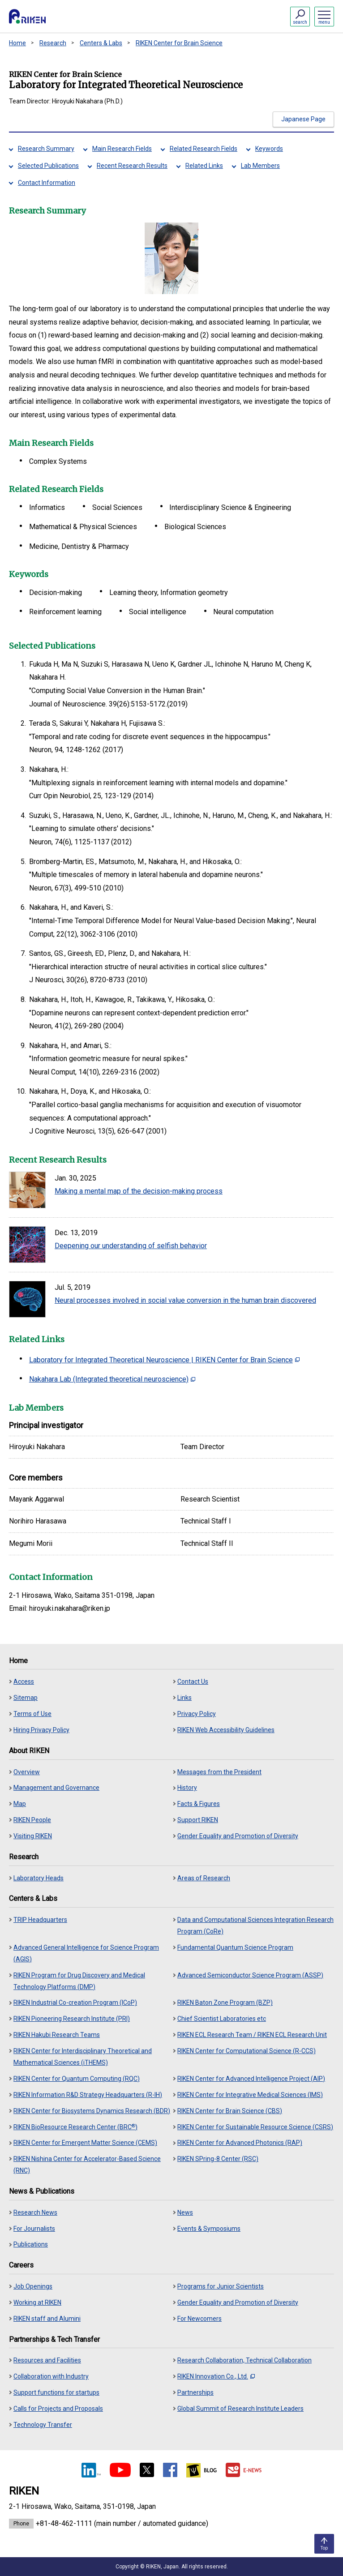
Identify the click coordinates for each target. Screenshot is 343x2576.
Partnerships (195, 2392)
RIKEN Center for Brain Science (179, 43)
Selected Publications (48, 165)
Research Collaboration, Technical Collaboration (244, 2360)
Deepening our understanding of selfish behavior (131, 1245)
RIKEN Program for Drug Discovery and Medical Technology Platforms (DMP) (79, 1981)
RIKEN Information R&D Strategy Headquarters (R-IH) (87, 2094)
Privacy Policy (196, 1713)
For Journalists (34, 2228)
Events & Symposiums (208, 2228)
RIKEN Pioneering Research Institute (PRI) (71, 2018)
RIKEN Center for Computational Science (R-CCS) (246, 2050)
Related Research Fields (203, 148)
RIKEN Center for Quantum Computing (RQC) (76, 2078)
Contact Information (46, 182)
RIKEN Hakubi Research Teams (56, 2034)
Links (184, 1697)
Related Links (204, 165)
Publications (30, 2244)
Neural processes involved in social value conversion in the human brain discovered (185, 1300)
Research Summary (46, 148)
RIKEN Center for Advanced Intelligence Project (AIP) (251, 2078)
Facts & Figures (198, 1803)
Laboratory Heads (38, 1878)
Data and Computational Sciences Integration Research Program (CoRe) (255, 1925)
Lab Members (260, 165)
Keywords (269, 148)
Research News (35, 2212)
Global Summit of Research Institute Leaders (240, 2408)
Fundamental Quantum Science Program (235, 1947)
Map (19, 1803)
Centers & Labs (101, 43)
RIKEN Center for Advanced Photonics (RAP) (239, 2142)
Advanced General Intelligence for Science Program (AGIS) (86, 1953)
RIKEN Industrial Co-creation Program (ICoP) (75, 2002)
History (187, 1787)
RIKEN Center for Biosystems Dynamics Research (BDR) (91, 2110)
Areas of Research (203, 1878)
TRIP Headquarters (40, 1919)
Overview (26, 1772)
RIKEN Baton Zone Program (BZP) (225, 2002)
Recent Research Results (132, 165)
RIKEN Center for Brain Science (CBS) (229, 2110)
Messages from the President (219, 1772)
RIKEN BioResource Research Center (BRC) (75, 2127)
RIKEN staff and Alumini (47, 2318)
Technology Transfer (42, 2424)
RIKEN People (32, 1819)
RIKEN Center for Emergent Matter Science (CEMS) (85, 2142)
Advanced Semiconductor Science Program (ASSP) (250, 1975)
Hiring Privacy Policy (41, 1729)
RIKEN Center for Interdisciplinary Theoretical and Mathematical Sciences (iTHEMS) (82, 2056)
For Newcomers (199, 2318)
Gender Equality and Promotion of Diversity (237, 1836)
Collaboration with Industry (51, 2376)
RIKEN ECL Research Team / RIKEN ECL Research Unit (252, 2034)
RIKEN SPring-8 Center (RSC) (217, 2158)
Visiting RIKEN (32, 1836)
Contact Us (192, 1681)
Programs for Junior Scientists (220, 2286)
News (185, 2212)
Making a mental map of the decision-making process (139, 1191)
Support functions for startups (56, 2392)
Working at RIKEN (37, 2302)
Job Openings (32, 2286)
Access (23, 1681)
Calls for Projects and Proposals (58, 2408)
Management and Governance (56, 1787)
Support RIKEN (197, 1819)
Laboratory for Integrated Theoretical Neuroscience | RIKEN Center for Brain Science (164, 1360)
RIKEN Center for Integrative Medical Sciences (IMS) (250, 2094)
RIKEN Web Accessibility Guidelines (225, 1729)
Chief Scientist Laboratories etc (221, 2018)
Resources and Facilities (47, 2360)
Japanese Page (303, 119)
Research (52, 43)
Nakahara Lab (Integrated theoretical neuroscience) (112, 1379)
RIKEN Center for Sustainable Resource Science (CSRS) (255, 2127)
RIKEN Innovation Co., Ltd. (216, 2376)
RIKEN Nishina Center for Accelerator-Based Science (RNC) (87, 2164)
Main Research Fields (122, 148)
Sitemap (25, 1697)
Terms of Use (32, 1713)
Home (17, 43)
